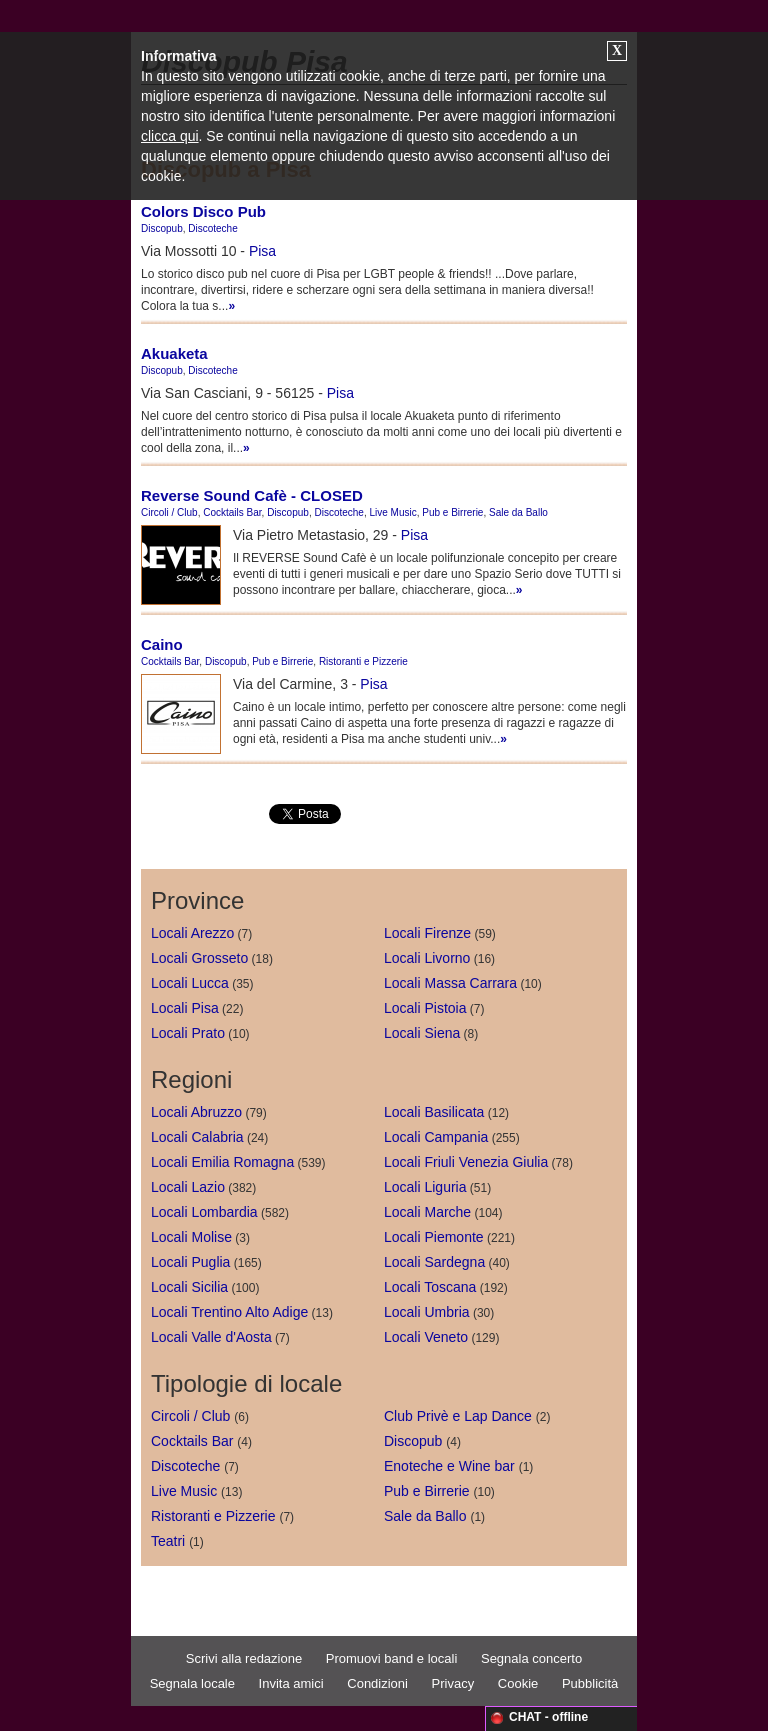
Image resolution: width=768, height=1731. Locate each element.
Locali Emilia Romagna (222, 1162)
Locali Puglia (190, 1262)
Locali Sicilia (189, 1287)
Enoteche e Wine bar (449, 1466)
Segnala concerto (531, 1658)
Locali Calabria (197, 1137)
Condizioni (377, 1683)
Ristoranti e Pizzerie (363, 661)
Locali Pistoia (425, 1008)
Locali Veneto (426, 1337)
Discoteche (212, 228)
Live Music (392, 512)
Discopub (162, 228)
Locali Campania (436, 1137)
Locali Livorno (427, 958)
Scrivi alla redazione (244, 1658)
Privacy (453, 1683)
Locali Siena (422, 1033)
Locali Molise (191, 1237)
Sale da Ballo (518, 512)
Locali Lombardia (204, 1212)
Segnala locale (192, 1683)
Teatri (168, 1541)
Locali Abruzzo (196, 1112)
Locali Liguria (425, 1187)
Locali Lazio (188, 1187)
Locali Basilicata (434, 1112)
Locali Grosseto (199, 958)
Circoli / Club (169, 512)
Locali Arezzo (192, 933)
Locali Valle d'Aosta (211, 1337)
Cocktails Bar (232, 512)
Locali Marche (427, 1212)
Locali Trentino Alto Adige (229, 1312)
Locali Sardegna (434, 1262)
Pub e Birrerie (452, 512)
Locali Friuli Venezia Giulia (466, 1162)
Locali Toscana (430, 1287)
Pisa (262, 251)
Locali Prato (188, 1033)
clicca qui (170, 136)
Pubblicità (590, 1683)
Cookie (518, 1683)
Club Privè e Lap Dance (458, 1416)
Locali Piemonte (434, 1237)
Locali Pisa (185, 1008)
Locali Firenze (427, 933)
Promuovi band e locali (392, 1658)
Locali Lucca (190, 983)
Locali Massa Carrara (450, 983)
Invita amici (291, 1683)
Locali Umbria (427, 1312)
